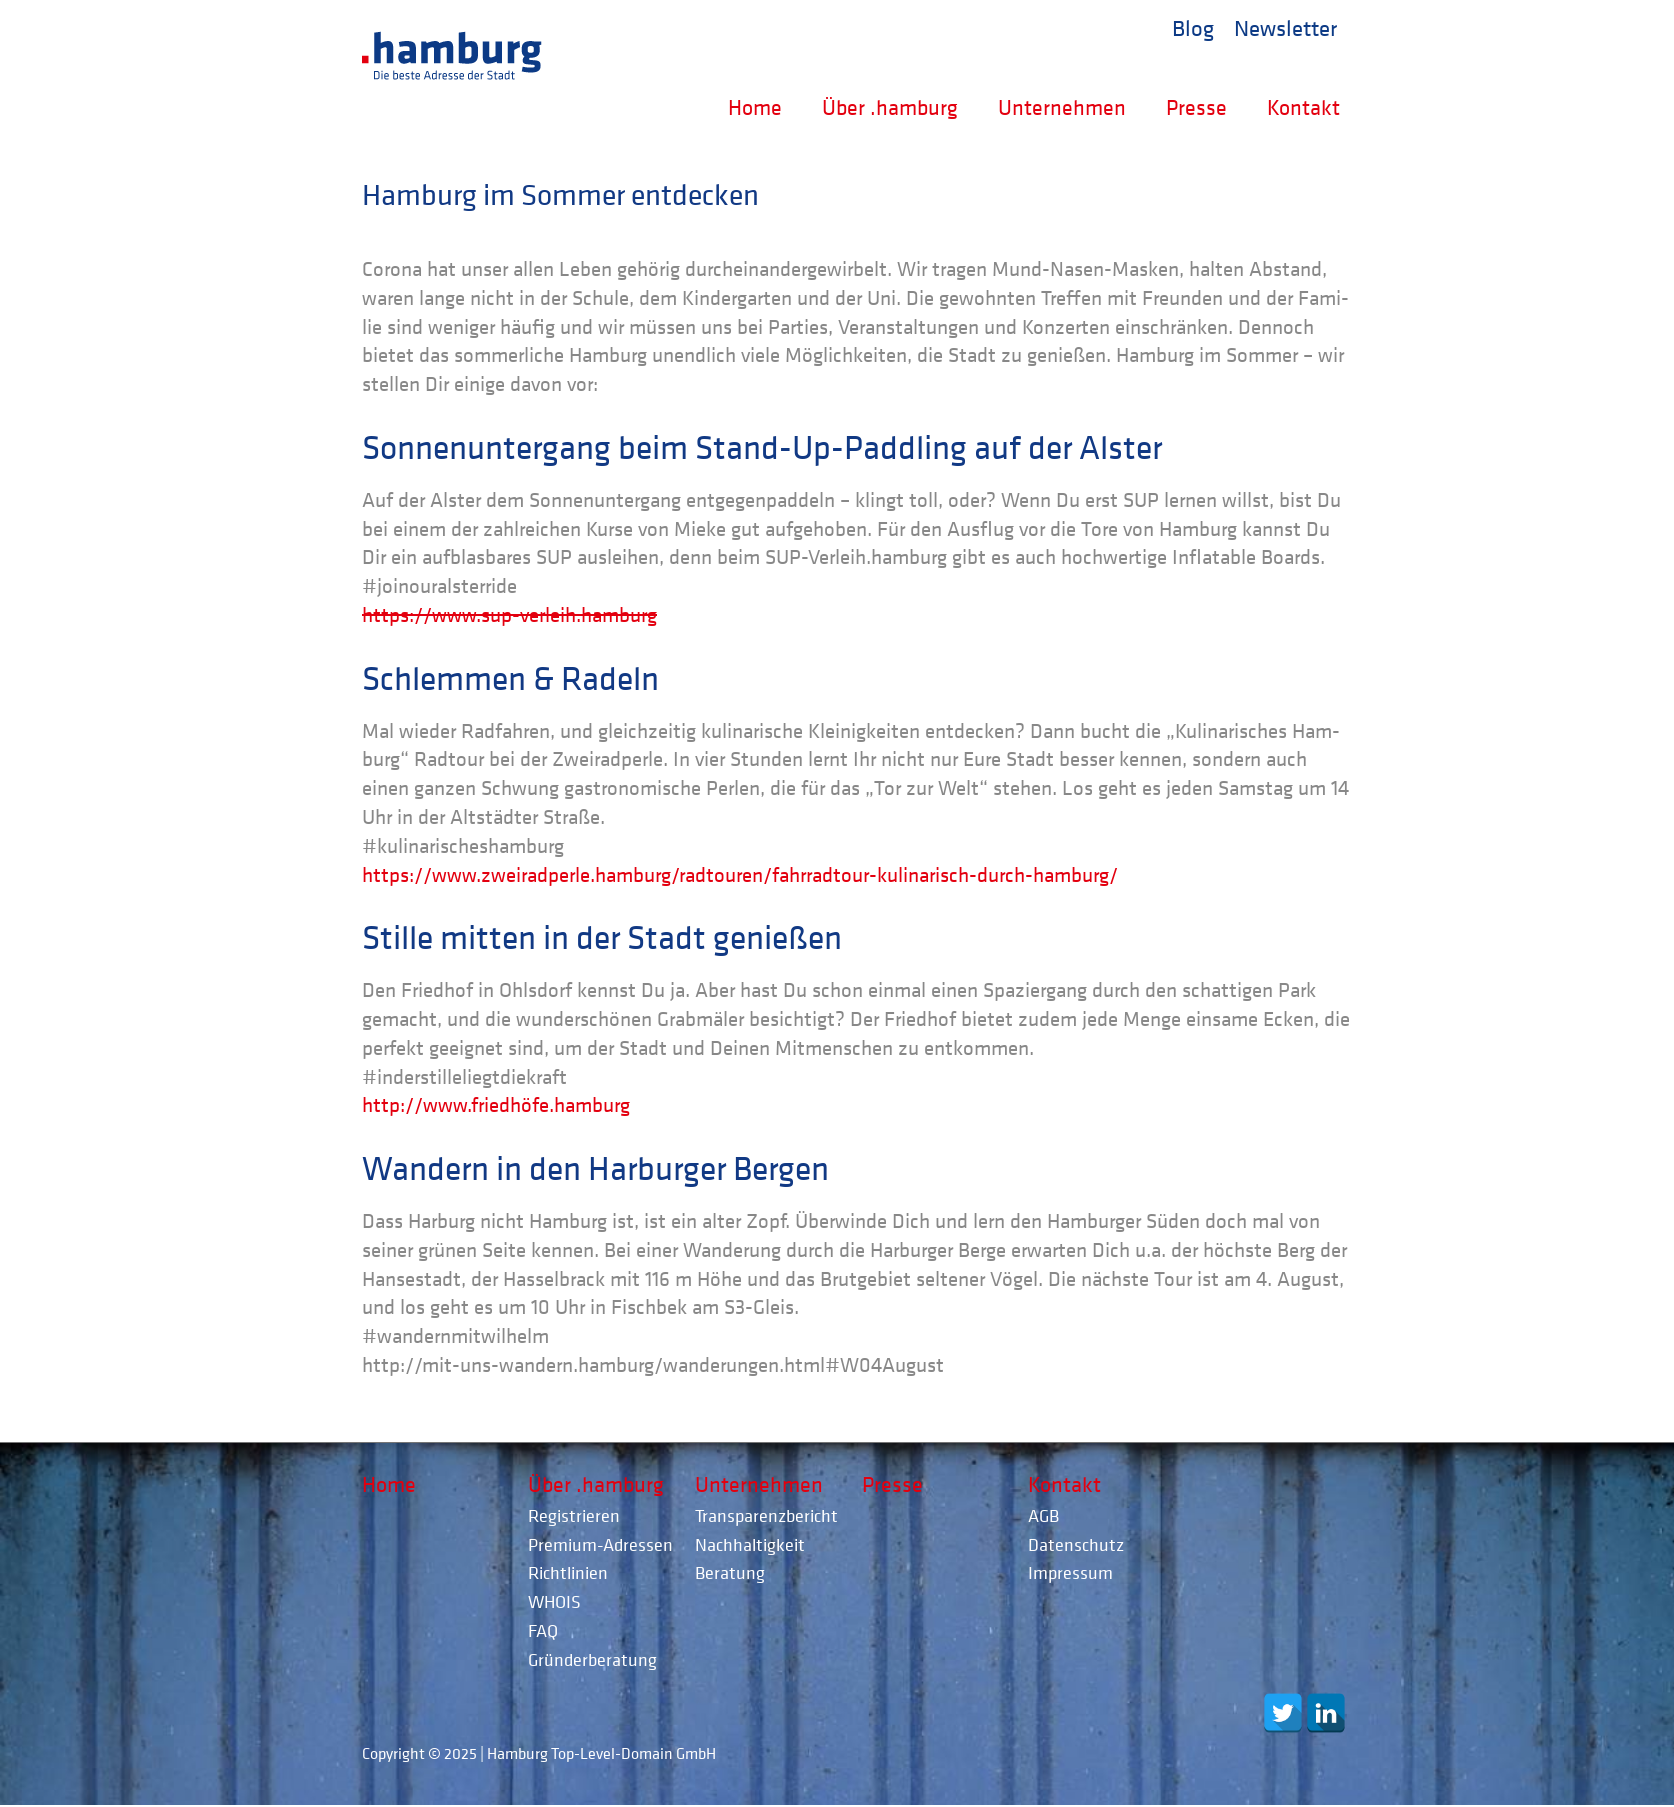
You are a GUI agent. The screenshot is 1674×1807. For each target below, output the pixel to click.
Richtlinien (568, 1572)
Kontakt (1303, 107)
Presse (1196, 107)
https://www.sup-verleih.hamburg (509, 615)
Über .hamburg (890, 107)
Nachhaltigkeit (750, 1544)
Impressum (1070, 1572)
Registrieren (574, 1515)
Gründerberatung (592, 1659)
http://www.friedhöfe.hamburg (496, 1105)
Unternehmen (1062, 107)
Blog (1193, 27)
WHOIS (554, 1601)
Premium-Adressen (600, 1544)
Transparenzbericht (766, 1515)
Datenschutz (1076, 1544)
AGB (1043, 1515)
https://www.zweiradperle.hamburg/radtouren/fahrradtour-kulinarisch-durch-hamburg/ (740, 875)
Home (755, 107)
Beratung (730, 1572)
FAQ (543, 1630)
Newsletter (1285, 27)
